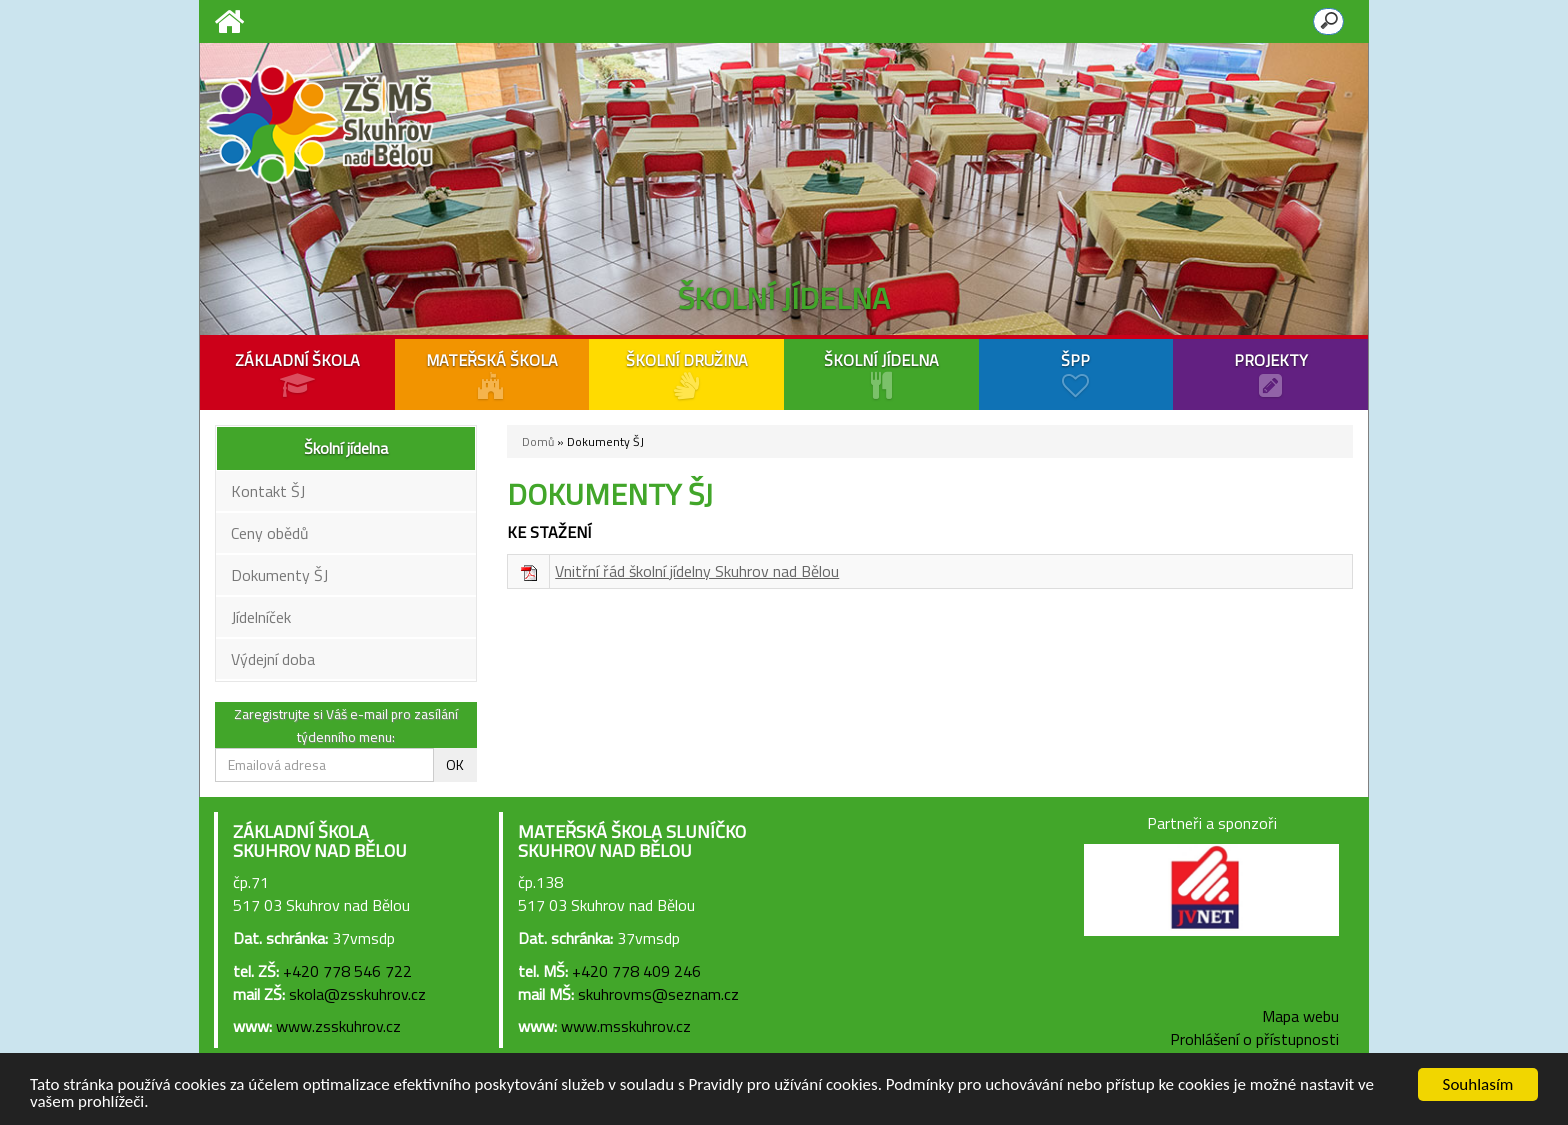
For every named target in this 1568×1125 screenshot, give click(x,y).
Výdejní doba (273, 659)
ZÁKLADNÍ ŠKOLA (297, 374)
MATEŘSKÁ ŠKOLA (492, 374)
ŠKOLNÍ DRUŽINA (686, 374)
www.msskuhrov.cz (626, 1026)
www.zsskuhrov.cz (338, 1026)
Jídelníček (261, 617)
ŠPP (1076, 374)
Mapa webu (1300, 1016)
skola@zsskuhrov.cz (357, 994)
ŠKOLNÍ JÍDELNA (881, 374)
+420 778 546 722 (347, 971)
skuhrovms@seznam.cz (658, 994)
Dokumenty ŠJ (279, 575)
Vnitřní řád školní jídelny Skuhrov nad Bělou (697, 571)
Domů (538, 441)
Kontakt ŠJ (268, 491)
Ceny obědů (270, 533)
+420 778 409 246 (636, 971)
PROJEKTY (1270, 374)
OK (455, 764)
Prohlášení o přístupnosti (1254, 1039)
